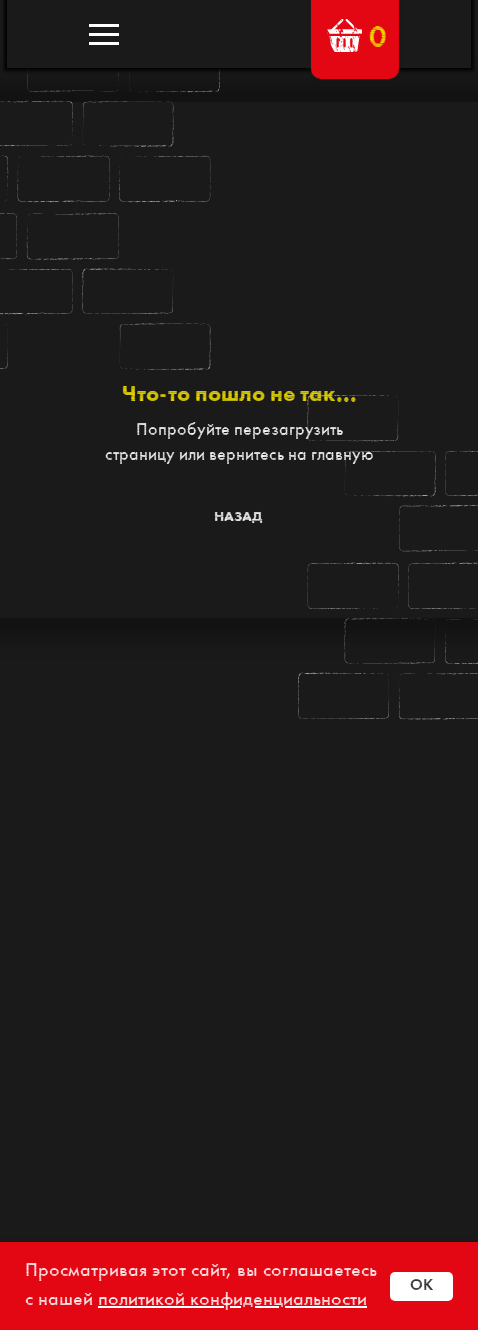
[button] (344, 35)
